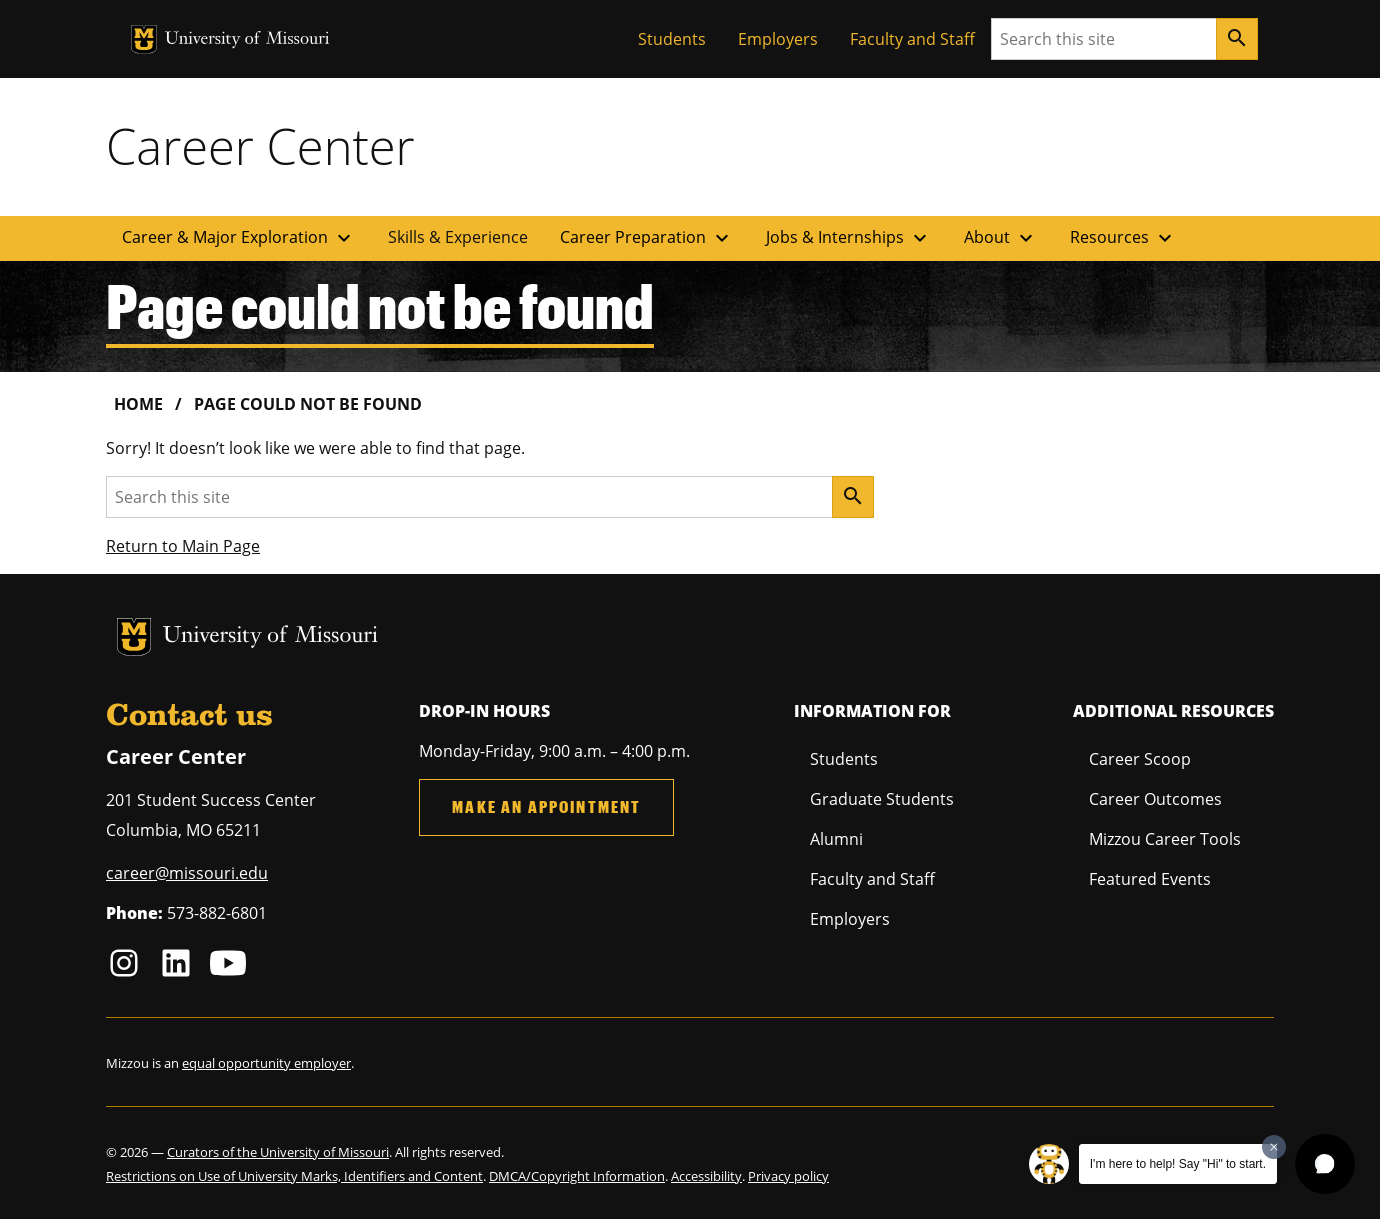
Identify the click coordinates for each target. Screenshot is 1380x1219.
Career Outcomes (1155, 799)
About (1001, 238)
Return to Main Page (183, 546)
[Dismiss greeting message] (1274, 1147)
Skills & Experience (458, 237)
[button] (1325, 1164)
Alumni (836, 839)
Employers (778, 39)
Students (672, 39)
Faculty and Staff (912, 39)
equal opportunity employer (266, 1063)
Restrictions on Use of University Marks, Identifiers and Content (294, 1176)
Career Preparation (647, 238)
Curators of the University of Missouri (278, 1152)
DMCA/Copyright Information (577, 1176)
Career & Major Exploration (239, 238)
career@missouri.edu (187, 873)
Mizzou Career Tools (1165, 839)
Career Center (260, 146)
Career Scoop (1140, 759)
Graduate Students (882, 799)
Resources (1123, 238)
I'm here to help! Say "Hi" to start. (1178, 1164)
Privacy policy (788, 1176)
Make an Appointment (546, 806)
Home (138, 404)
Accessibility (706, 1176)
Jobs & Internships (849, 238)
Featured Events (1150, 879)
